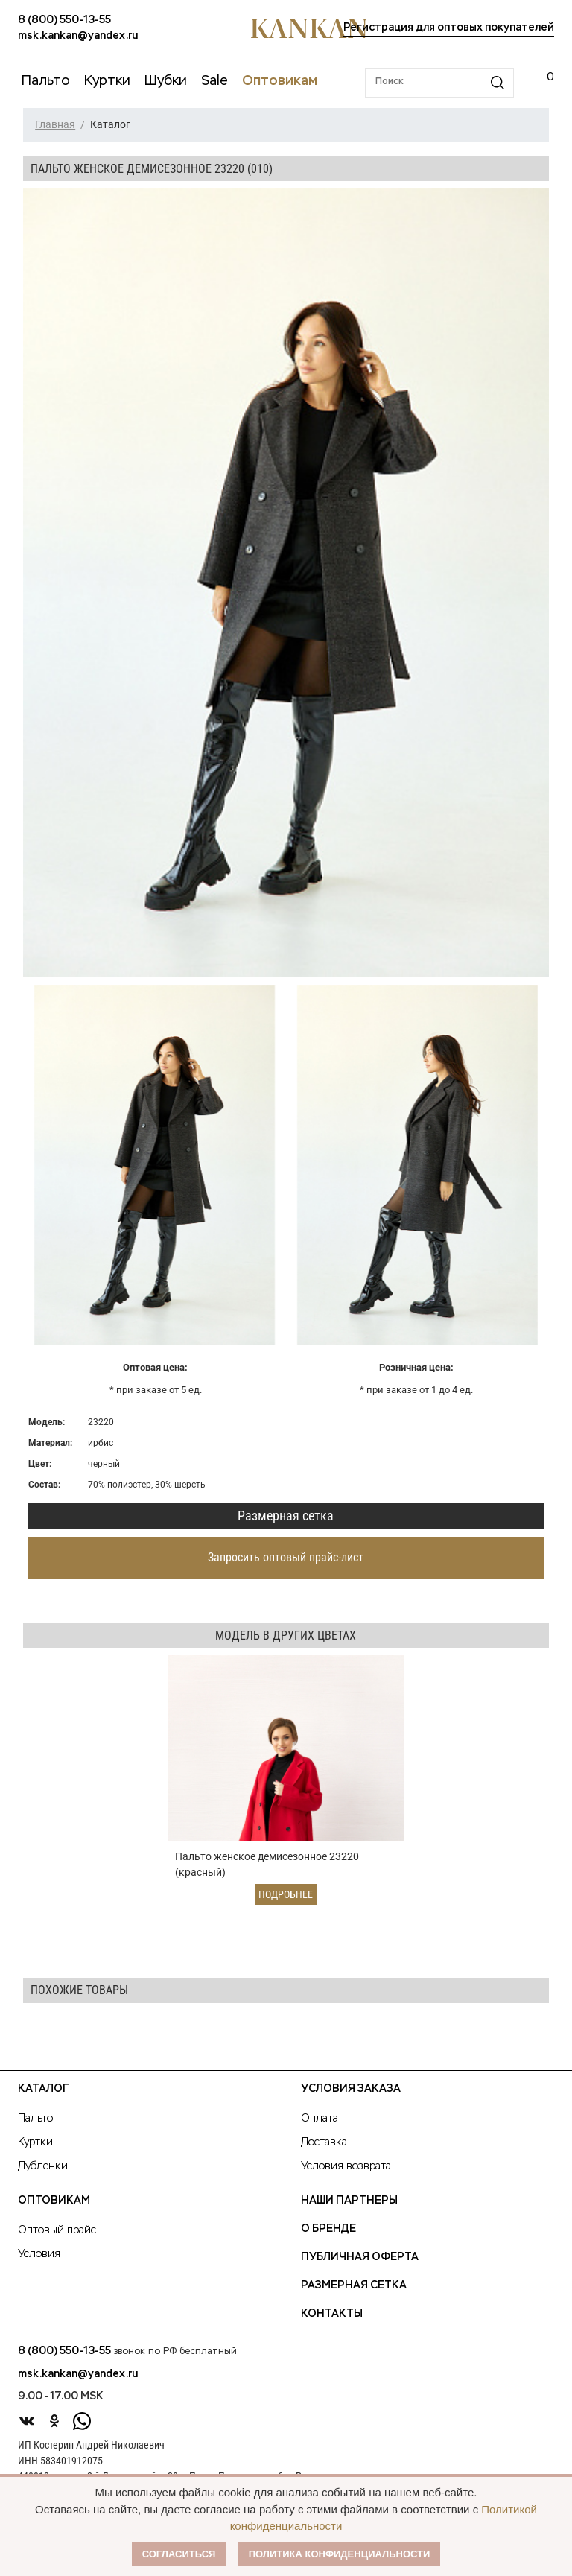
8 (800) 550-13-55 (64, 20)
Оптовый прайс (57, 2230)
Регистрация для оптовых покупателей (448, 27)
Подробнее (285, 1894)
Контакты (332, 2314)
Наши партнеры (349, 2200)
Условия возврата (346, 2166)
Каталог (43, 2089)
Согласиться (179, 2554)
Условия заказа (351, 2089)
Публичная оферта (360, 2257)
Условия (39, 2254)
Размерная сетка (286, 1515)
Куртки (35, 2142)
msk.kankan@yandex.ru (78, 36)
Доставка (324, 2142)
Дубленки (43, 2166)
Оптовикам (54, 2200)
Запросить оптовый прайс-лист (285, 1557)
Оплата (319, 2118)
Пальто (35, 2118)
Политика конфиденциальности (339, 2554)
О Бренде (328, 2229)
